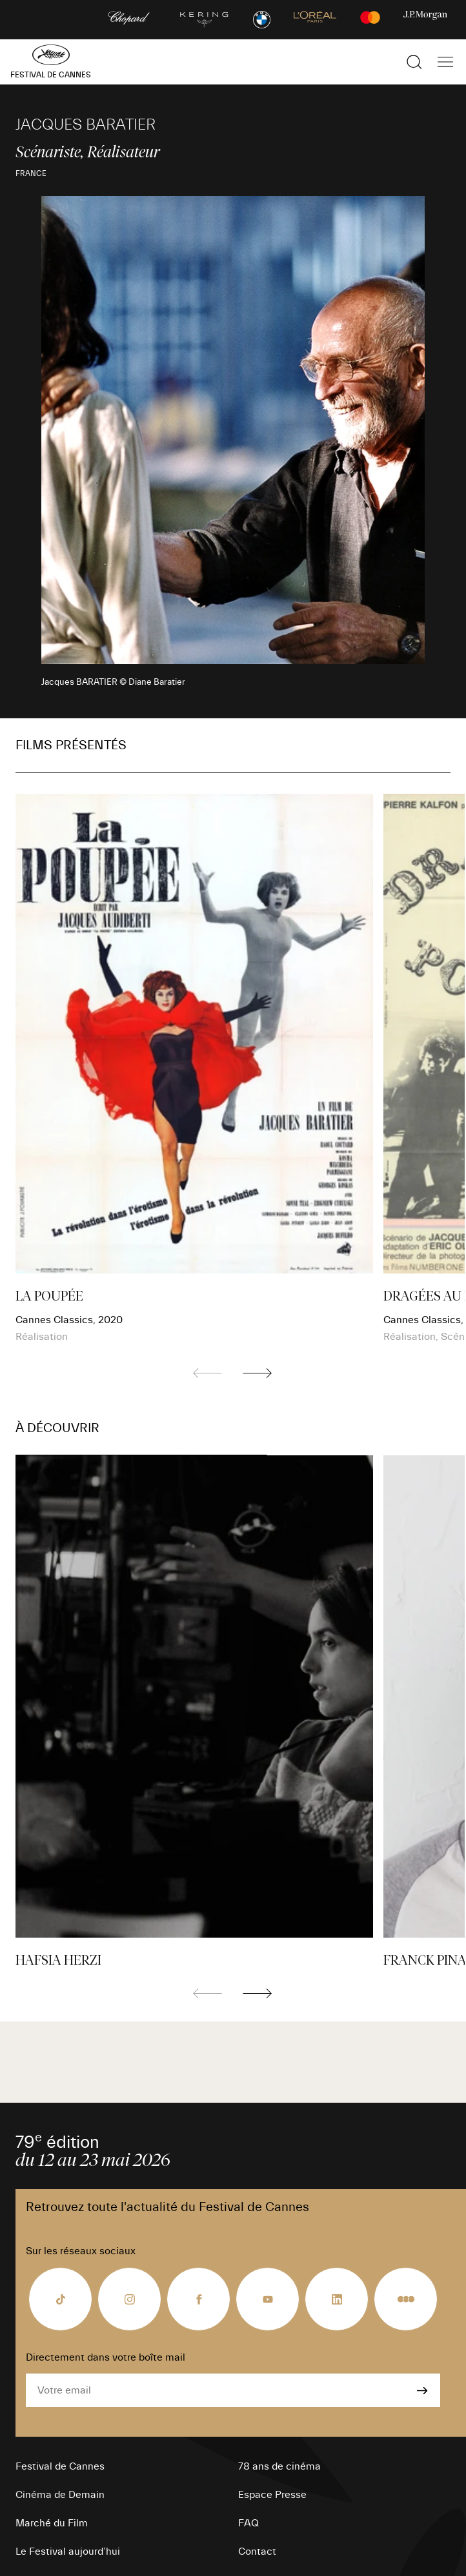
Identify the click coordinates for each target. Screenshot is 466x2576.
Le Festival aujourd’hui (67, 2551)
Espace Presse (272, 2495)
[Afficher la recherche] (414, 62)
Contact (257, 2551)
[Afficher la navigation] (445, 62)
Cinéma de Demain (60, 2495)
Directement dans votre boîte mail (105, 2357)
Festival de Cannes (60, 2466)
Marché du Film (51, 2523)
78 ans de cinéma (279, 2466)
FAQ (248, 2523)
